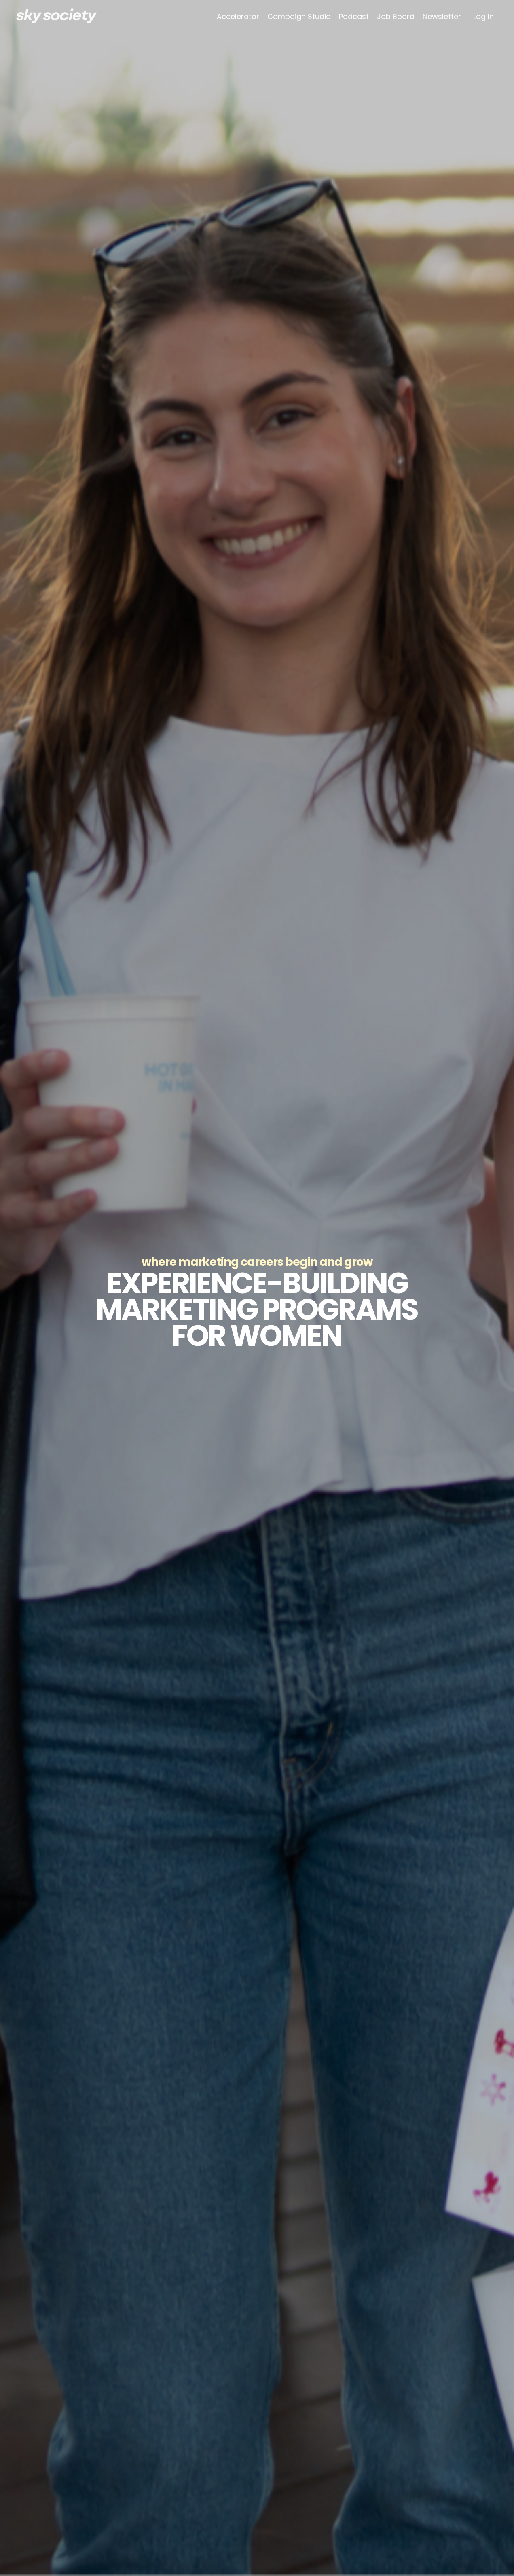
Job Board (396, 16)
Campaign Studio (299, 16)
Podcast (354, 16)
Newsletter (442, 16)
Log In (483, 16)
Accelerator (238, 16)
